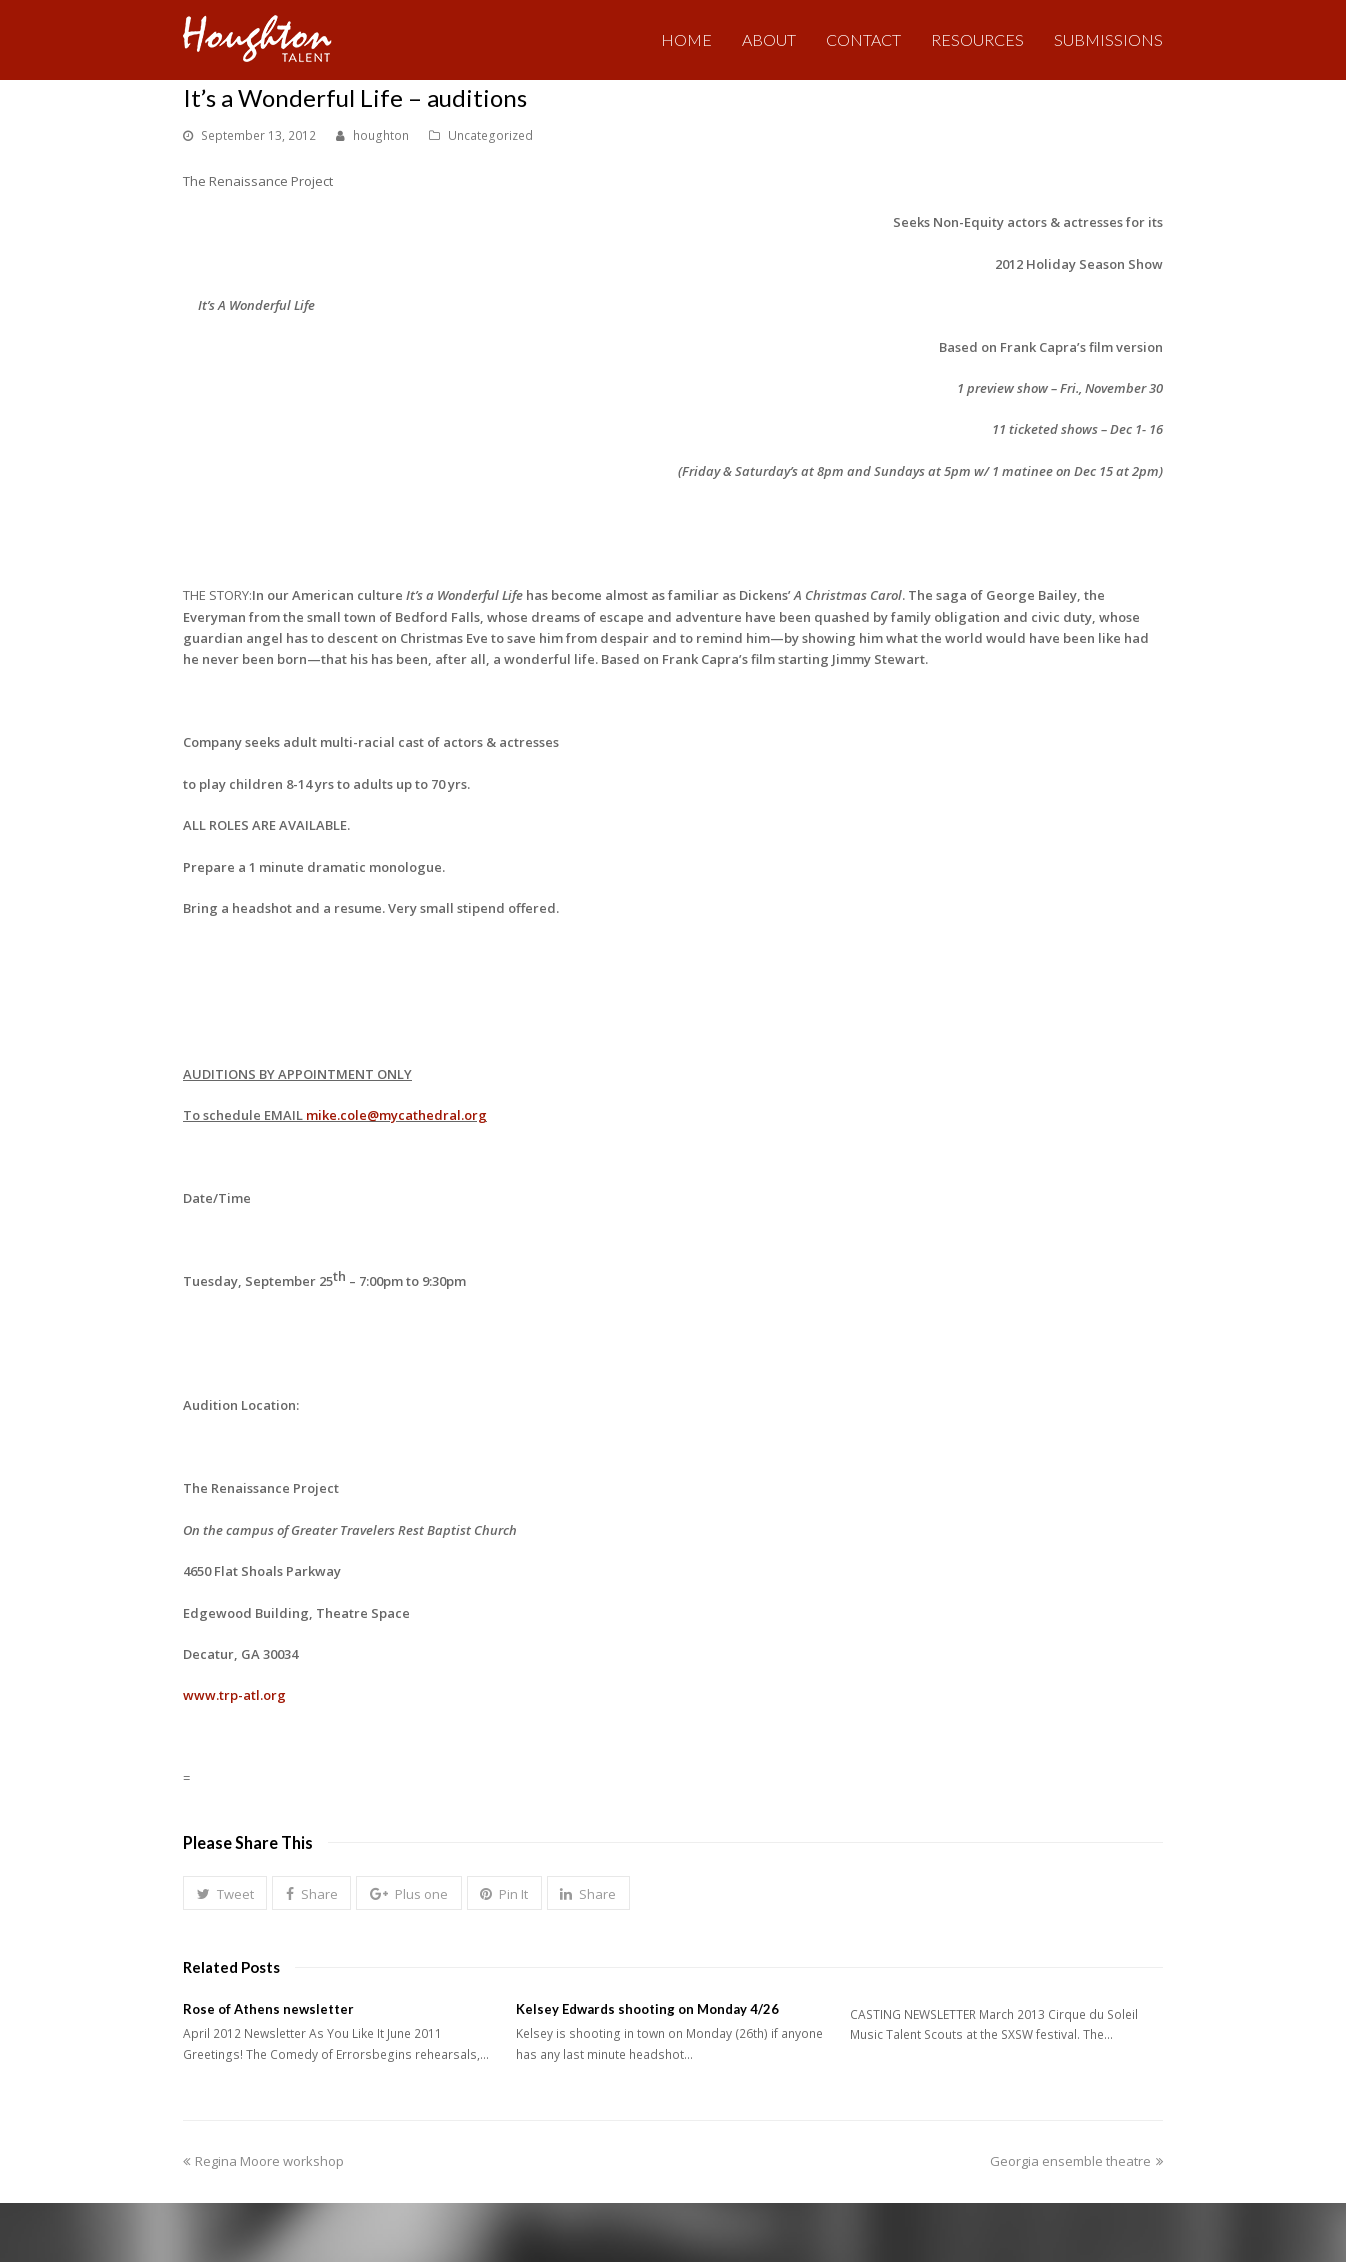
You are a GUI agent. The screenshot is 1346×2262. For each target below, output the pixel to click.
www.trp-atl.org (234, 1695)
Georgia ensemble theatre (1076, 2161)
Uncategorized (490, 135)
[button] (225, 1893)
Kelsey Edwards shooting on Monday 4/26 (647, 2009)
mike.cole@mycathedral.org (396, 1115)
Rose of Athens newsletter (268, 2009)
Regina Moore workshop (263, 2161)
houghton (381, 135)
